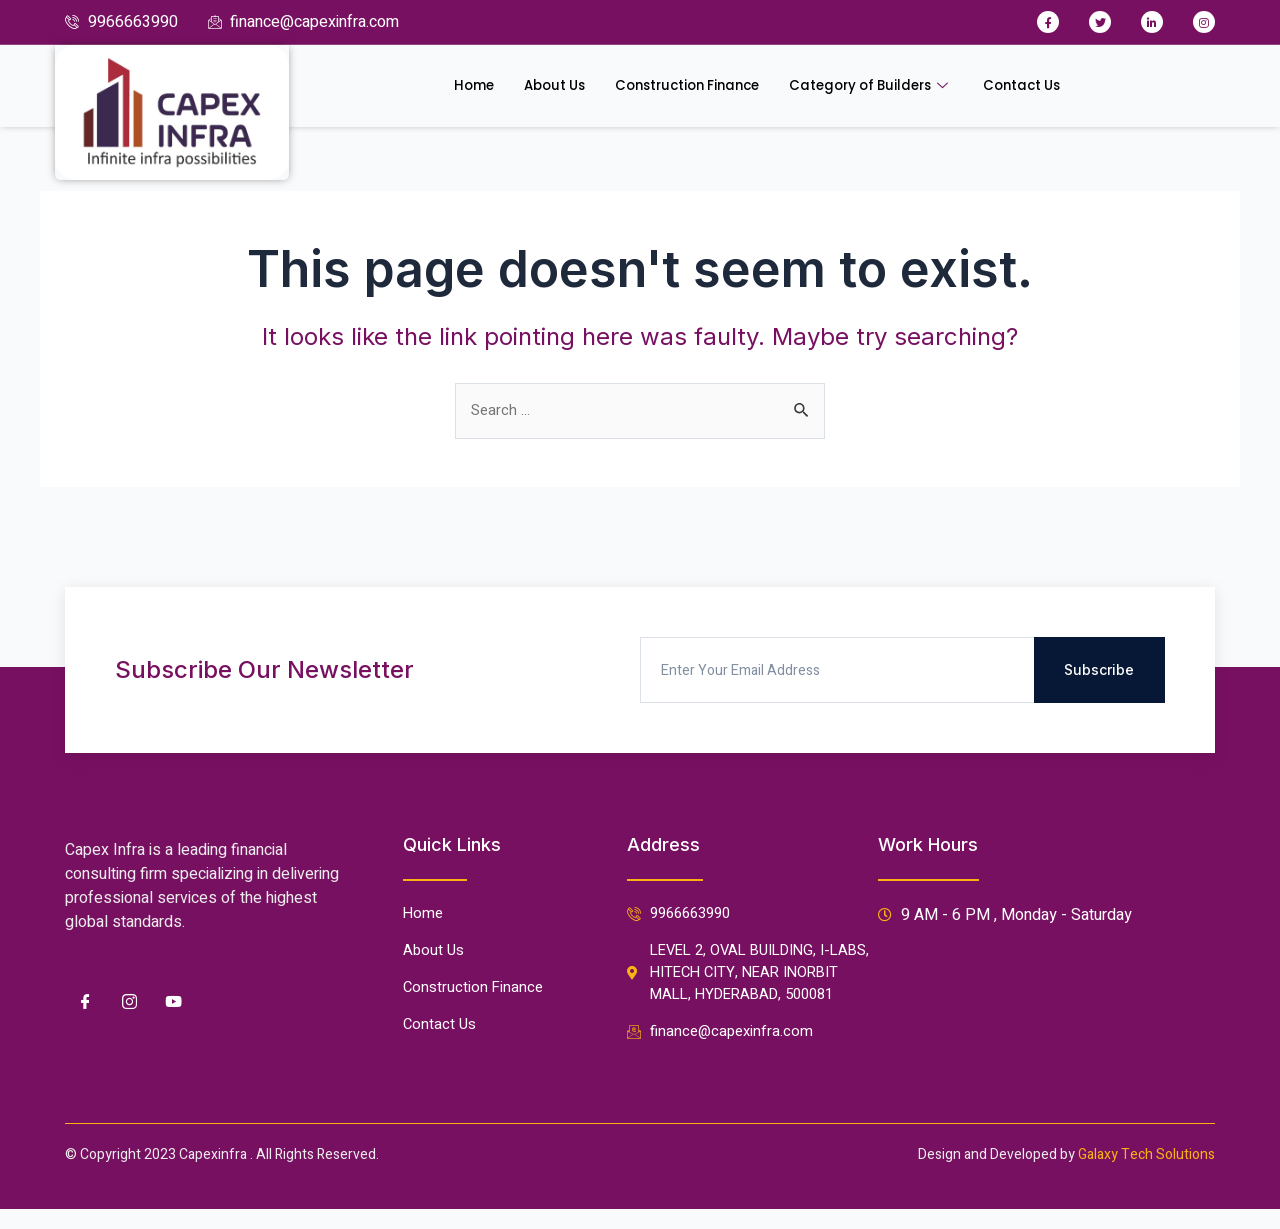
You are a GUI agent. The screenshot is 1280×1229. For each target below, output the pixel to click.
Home (441, 85)
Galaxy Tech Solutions (1146, 1154)
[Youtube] (173, 968)
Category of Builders (884, 85)
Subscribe (1099, 635)
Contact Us (1050, 85)
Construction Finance (678, 85)
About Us (529, 85)
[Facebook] (85, 968)
